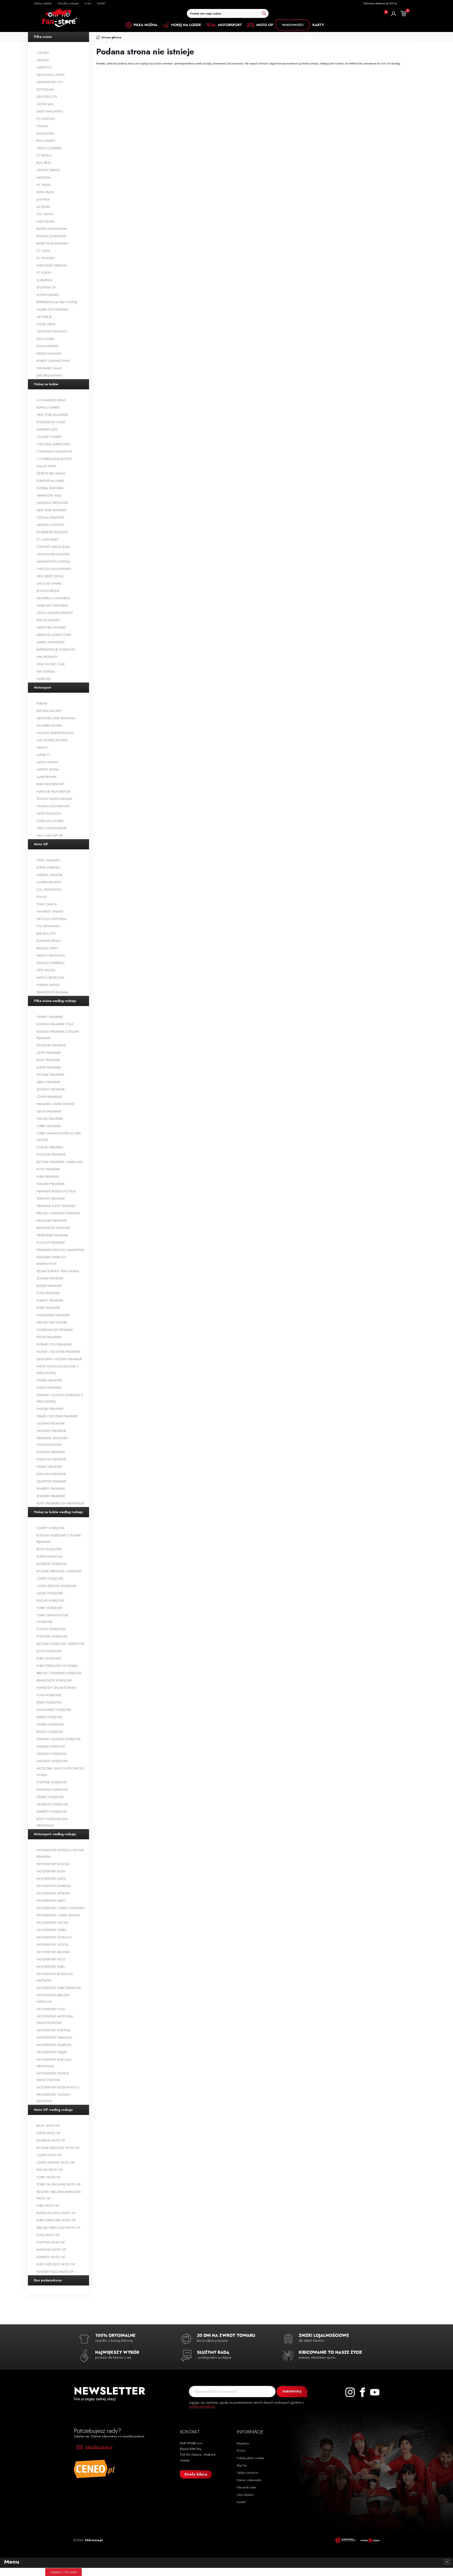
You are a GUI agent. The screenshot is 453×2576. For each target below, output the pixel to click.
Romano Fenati (49, 941)
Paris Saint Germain (52, 265)
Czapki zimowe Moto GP (56, 2162)
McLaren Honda (49, 725)
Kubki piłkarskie (48, 1176)
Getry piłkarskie (49, 1052)
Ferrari (42, 703)
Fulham (42, 126)
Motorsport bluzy (51, 1871)
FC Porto (44, 273)
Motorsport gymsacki (54, 1937)
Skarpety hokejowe (52, 1811)
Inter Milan (45, 192)
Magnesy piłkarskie (51, 1431)
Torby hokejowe (49, 1608)
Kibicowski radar (246, 2487)
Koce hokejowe (49, 1651)
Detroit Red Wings (51, 473)
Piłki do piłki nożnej (52, 1322)
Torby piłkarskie (49, 1126)
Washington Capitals (53, 561)
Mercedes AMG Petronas (56, 718)
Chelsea (43, 53)
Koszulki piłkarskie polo (55, 1024)
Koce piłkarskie (48, 1169)
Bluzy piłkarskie (48, 1060)
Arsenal (43, 60)
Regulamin (243, 2443)
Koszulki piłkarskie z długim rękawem (58, 1034)
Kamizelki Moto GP (51, 2140)
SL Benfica (44, 280)
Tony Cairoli (46, 904)
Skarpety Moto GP (51, 2257)
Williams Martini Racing (55, 733)
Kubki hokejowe (49, 1658)
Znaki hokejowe (49, 1702)
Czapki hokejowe (50, 1578)
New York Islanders (52, 415)
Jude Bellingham (49, 375)
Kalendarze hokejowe (54, 1709)
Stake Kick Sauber (50, 821)
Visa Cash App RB (50, 835)
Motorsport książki (52, 2052)
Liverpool (44, 67)
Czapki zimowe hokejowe (56, 1586)
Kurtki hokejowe (49, 1556)
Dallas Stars (46, 466)
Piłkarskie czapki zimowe (56, 1104)
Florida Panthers (50, 488)
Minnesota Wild (49, 495)
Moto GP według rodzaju (53, 2109)
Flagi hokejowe (49, 1695)
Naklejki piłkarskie (50, 1409)
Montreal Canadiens (53, 598)
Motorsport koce (51, 1959)
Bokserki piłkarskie (51, 1496)
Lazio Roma (46, 221)
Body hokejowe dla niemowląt (52, 1822)
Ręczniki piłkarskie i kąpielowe (60, 1162)
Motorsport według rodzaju (55, 1834)
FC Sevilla (44, 155)
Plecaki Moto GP (50, 2170)
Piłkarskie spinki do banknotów (51, 1260)
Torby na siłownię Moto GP (58, 2184)
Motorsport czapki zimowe (58, 1915)
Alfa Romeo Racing (52, 740)
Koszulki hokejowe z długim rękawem (58, 1538)
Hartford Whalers (51, 627)
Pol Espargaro (48, 926)
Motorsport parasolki (54, 2037)
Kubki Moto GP (48, 2205)
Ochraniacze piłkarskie (55, 1330)
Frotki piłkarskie (49, 1337)
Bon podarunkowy (48, 2280)
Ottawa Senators (50, 517)
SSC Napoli (45, 214)
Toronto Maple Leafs (53, 547)
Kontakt (241, 2502)
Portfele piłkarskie (51, 1452)
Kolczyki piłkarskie (51, 1242)
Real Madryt (46, 141)
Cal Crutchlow (49, 889)
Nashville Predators (52, 503)
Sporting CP (46, 287)
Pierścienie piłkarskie (52, 1235)
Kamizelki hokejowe (52, 1564)
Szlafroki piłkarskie (51, 1481)
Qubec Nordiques (51, 642)
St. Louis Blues (47, 539)
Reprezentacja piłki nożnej (57, 302)
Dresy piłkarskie (49, 1082)
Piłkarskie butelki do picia (56, 1191)
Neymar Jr (44, 317)
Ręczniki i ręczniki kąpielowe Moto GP (59, 2195)
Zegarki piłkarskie (50, 1278)
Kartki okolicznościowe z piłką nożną (57, 1369)
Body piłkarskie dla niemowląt (61, 1503)
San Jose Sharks (49, 583)
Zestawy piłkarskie (51, 1089)
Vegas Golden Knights (55, 613)
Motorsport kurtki (51, 1878)
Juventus (43, 199)
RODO (241, 2451)
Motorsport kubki (51, 1966)
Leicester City (47, 97)
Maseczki (44, 679)
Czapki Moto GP (49, 2155)
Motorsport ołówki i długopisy (54, 2097)
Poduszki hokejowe (52, 1636)
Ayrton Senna (48, 769)
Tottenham (45, 89)
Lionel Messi (46, 324)
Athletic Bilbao (48, 170)
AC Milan (44, 185)
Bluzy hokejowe (49, 1549)
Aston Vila (45, 104)
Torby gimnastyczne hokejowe (52, 1618)
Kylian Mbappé (47, 346)
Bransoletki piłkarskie (53, 1228)
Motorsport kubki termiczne (59, 1988)
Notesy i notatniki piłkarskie (58, 1352)
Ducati (42, 897)
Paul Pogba (46, 339)
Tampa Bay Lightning (52, 605)
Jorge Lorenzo (48, 867)
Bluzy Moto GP (48, 2126)
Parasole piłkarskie (51, 1459)
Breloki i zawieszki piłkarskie (58, 1213)
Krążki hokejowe (50, 1717)
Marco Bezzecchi (50, 977)
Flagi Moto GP (48, 2235)
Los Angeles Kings (51, 400)
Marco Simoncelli (51, 955)
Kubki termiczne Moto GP (56, 2220)
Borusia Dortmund (51, 236)
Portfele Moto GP (51, 2242)
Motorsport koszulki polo (58, 2087)
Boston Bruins (48, 591)
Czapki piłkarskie (49, 1096)
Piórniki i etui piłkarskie (54, 1344)
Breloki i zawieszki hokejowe (59, 1673)
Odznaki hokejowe (51, 1753)
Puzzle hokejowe (50, 1731)
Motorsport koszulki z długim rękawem (60, 1853)
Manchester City (50, 82)
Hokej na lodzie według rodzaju (58, 1512)
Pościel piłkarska (50, 1147)
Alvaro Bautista (49, 882)
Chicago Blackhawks (54, 569)
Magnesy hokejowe (52, 1761)
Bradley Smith (47, 948)
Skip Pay (242, 2465)
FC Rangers (46, 258)
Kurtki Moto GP (49, 2133)
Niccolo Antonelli (52, 919)
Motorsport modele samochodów (53, 2076)
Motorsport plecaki (52, 1922)
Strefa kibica (195, 2474)
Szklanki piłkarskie (51, 1184)
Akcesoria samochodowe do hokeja (60, 1771)
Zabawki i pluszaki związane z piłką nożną (60, 1398)
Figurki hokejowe (50, 1724)
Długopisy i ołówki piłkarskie (59, 1359)
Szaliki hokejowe (50, 1593)
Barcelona (45, 133)
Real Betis (44, 163)
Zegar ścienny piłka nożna (58, 1271)
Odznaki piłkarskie (51, 1423)
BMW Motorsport (50, 784)
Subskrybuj (291, 2391)
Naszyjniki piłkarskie (52, 1220)
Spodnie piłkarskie (50, 1074)
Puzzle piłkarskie (49, 1387)
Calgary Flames (49, 437)
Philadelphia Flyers (51, 422)
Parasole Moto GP (51, 2249)
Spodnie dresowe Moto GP (58, 2148)
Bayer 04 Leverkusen (52, 243)
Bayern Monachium (52, 229)
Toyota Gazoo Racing (54, 799)
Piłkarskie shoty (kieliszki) (56, 1206)
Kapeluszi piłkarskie (51, 1474)
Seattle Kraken (48, 620)
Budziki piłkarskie (49, 1286)
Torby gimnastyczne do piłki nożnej (59, 1136)
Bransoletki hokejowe (54, 1680)
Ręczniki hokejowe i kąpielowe (61, 1643)
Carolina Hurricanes (53, 444)
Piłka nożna (43, 36)
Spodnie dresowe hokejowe (59, 1571)
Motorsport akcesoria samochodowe (55, 2019)
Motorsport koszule (53, 1864)
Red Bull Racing (49, 711)
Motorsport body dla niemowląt (54, 2062)
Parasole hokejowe (52, 1789)
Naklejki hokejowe (51, 1746)
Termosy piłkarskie (51, 1198)
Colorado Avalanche (54, 451)
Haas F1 (42, 747)
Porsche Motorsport (54, 791)
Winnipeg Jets (47, 429)
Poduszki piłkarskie (51, 1154)
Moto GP (41, 844)
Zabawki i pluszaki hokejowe (59, 1739)
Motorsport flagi (51, 2009)
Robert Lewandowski (53, 361)
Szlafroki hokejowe (52, 1804)
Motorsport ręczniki (53, 1952)
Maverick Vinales (50, 911)
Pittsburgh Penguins (52, 532)
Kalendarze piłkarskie (53, 1315)
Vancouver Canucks (53, 554)
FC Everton (45, 119)
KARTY (318, 24)
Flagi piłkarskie (48, 1293)
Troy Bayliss (46, 970)
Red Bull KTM (46, 933)
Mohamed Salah (49, 368)
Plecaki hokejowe (51, 1600)
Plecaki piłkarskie (50, 1118)
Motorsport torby (51, 1930)
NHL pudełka (46, 671)
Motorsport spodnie (53, 1893)
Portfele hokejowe (52, 1782)
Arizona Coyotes (50, 525)
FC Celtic (44, 251)
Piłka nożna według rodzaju (55, 1000)
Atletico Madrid (49, 148)
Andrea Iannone (50, 875)
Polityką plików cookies (250, 2458)
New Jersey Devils (50, 576)
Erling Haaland (49, 353)
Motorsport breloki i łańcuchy (53, 1998)
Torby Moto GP (49, 2177)
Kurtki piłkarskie (49, 1067)
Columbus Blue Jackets (54, 459)
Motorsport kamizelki (54, 1886)
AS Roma (43, 207)
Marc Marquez (48, 860)
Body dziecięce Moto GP (56, 2264)
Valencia (44, 177)
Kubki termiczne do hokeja (57, 1665)
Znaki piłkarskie (48, 1308)
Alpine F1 (43, 755)
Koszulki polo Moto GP (55, 2271)
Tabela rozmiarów (247, 2473)
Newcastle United (51, 75)
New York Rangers (51, 510)
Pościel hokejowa (51, 1629)
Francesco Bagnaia (52, 992)
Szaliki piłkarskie (49, 1111)
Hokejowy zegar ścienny (56, 1687)
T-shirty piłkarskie (50, 1017)
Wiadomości (292, 25)
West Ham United (50, 111)
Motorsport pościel (53, 1944)
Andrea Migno (48, 985)
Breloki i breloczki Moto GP (58, 2227)
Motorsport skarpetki (54, 2045)
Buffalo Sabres (48, 407)
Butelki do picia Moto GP (56, 2213)
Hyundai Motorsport (53, 806)
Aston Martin (47, 762)
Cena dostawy (245, 2495)
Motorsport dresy (51, 1900)
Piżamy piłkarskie (49, 1466)
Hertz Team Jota (49, 813)
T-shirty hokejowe (51, 1528)
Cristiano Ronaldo (52, 331)
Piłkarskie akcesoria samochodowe (52, 1441)
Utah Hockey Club (51, 664)
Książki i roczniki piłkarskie (57, 1416)
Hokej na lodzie (46, 384)
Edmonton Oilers (50, 481)
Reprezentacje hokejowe (56, 649)
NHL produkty (47, 657)
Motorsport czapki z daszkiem (60, 1908)
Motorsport (42, 687)
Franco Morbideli (50, 963)
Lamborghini (46, 777)
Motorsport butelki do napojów (55, 1977)
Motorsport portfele (54, 2030)
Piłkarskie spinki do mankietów (61, 1250)
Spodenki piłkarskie (51, 1045)
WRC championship (51, 828)
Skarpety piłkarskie (51, 1488)
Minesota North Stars (54, 635)
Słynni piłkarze (48, 295)
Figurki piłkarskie (49, 1380)
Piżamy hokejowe (50, 1797)
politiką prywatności (202, 2406)
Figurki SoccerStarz (52, 309)
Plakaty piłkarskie (50, 1300)
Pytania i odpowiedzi (249, 2480)
